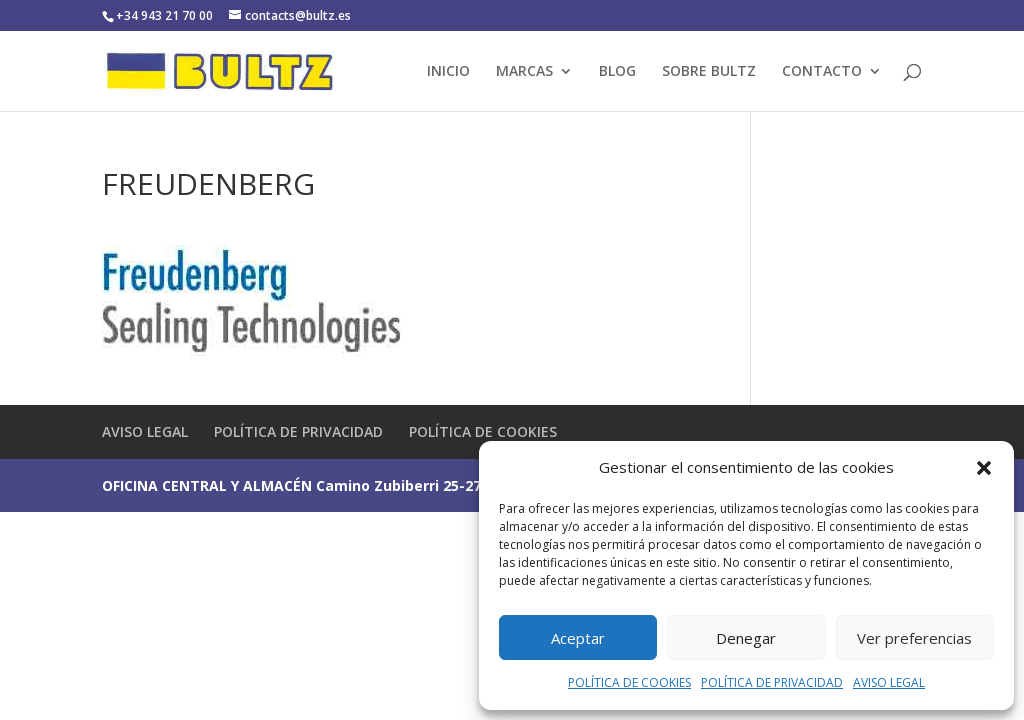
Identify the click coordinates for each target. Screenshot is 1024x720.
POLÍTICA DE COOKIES (629, 682)
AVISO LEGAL (889, 682)
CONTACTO (822, 72)
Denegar (746, 638)
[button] (984, 468)
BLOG (617, 72)
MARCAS (524, 72)
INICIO (448, 72)
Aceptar (578, 638)
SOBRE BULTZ (709, 72)
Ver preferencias (914, 638)
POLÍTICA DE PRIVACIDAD (772, 682)
